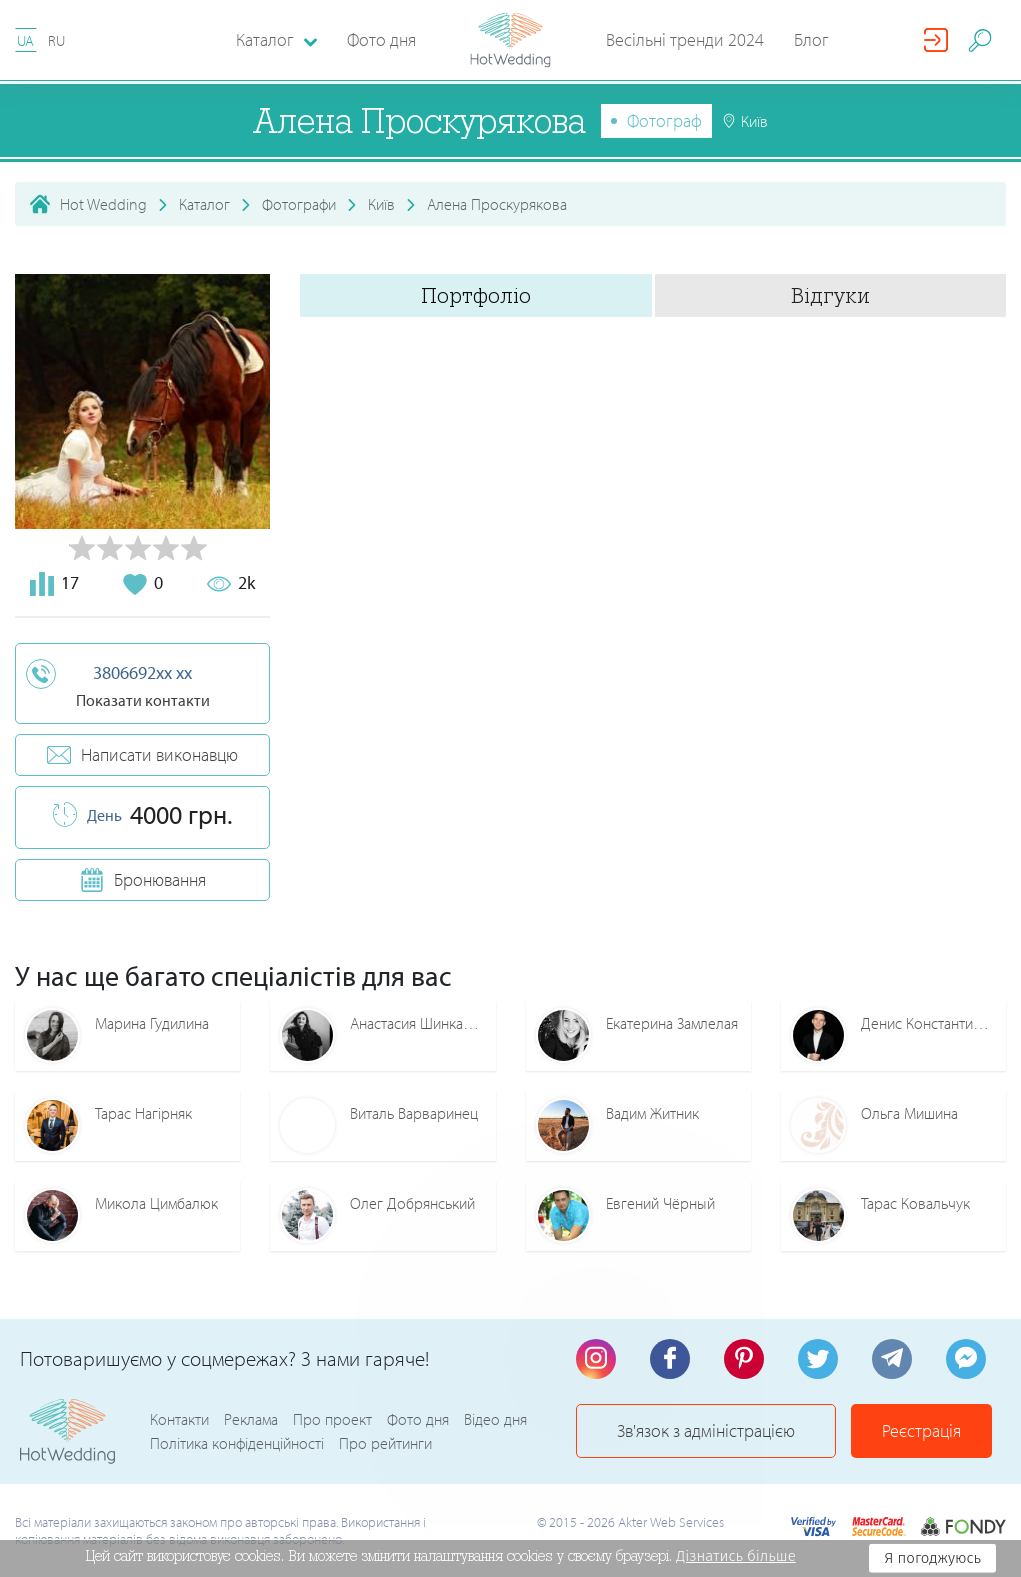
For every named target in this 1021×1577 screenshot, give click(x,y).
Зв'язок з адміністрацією (706, 1430)
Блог (811, 39)
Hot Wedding (103, 204)
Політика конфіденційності (237, 1443)
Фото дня (381, 39)
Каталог (204, 204)
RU (56, 40)
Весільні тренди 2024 (685, 39)
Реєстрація (921, 1430)
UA (25, 40)
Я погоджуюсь (932, 1558)
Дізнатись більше (736, 1556)
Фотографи (299, 204)
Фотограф (664, 120)
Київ (381, 204)
